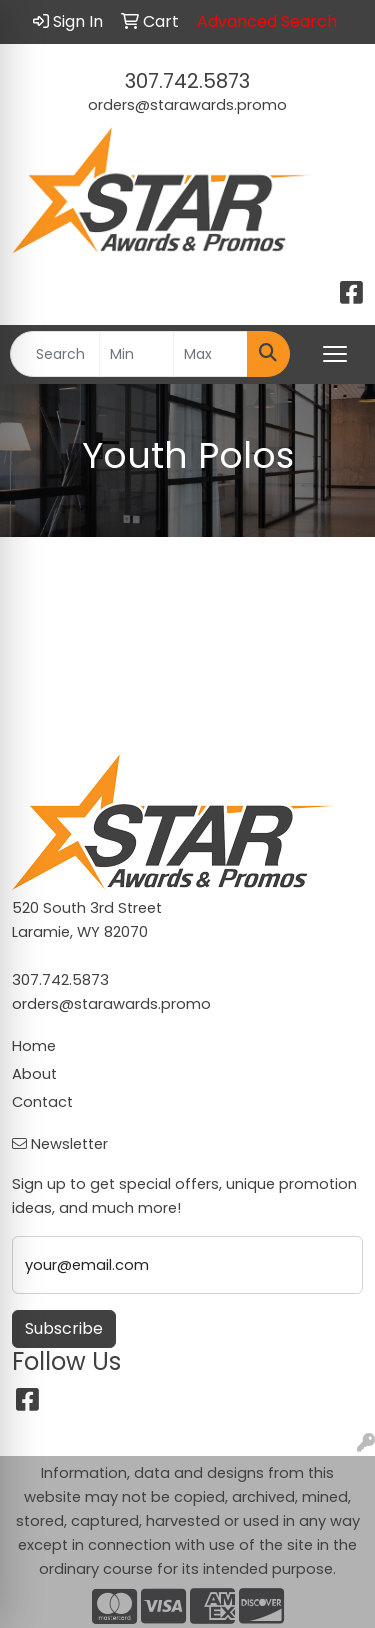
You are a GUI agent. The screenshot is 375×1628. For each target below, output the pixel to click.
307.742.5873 (187, 81)
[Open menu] (335, 354)
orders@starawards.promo (187, 105)
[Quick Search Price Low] (136, 354)
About (34, 1074)
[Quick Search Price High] (210, 354)
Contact (42, 1102)
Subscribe (64, 1328)
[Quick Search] (55, 354)
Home (34, 1046)
